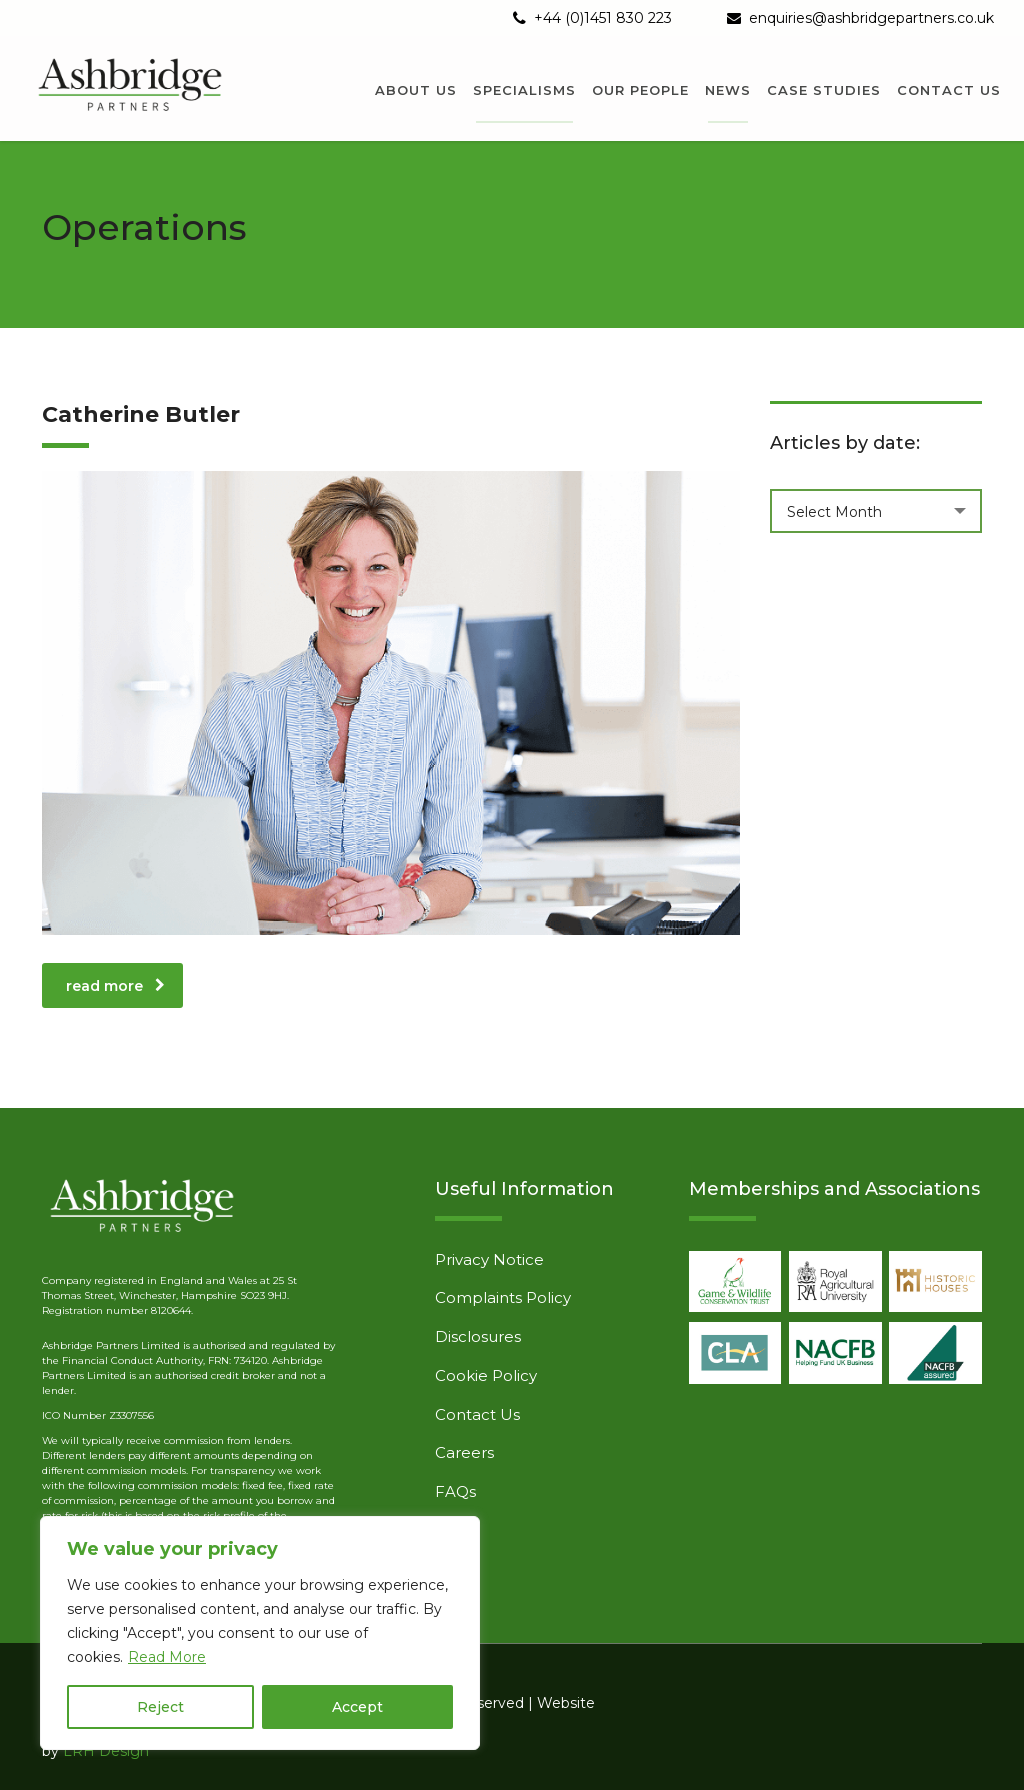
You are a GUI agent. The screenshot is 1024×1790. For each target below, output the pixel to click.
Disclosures (478, 1337)
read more (115, 986)
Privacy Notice (489, 1260)
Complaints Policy (503, 1298)
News (728, 90)
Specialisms (524, 90)
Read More (167, 1657)
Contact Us (477, 1415)
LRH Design (106, 1751)
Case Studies (824, 90)
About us (416, 90)
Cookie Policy (486, 1376)
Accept (357, 1707)
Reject (160, 1707)
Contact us (949, 90)
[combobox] (876, 511)
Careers (464, 1453)
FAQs (455, 1492)
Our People (640, 90)
